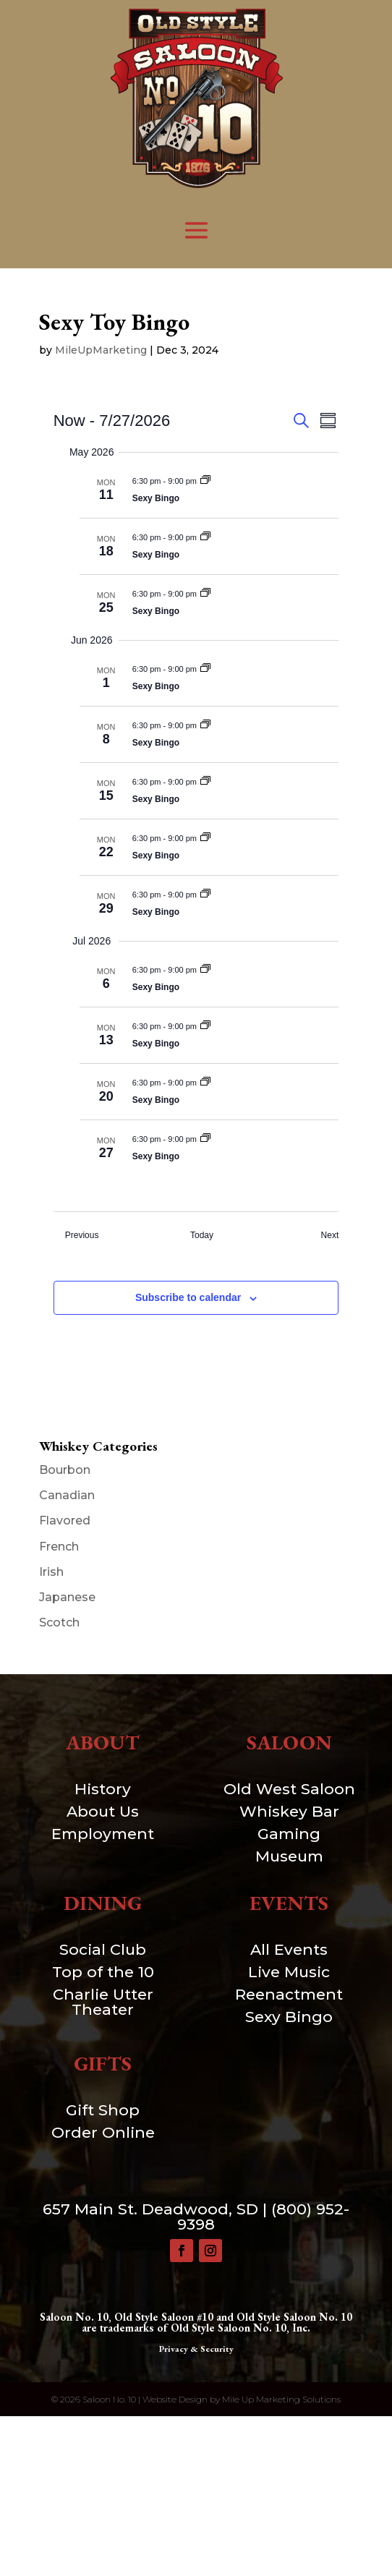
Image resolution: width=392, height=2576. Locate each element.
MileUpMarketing (101, 350)
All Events (289, 1949)
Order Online (103, 2132)
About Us (103, 1811)
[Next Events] (330, 1235)
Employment (102, 1834)
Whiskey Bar (289, 1811)
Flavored (64, 1520)
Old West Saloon (289, 1789)
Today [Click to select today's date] (201, 1235)
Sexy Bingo (155, 498)
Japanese (67, 1597)
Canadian (67, 1495)
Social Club (102, 1949)
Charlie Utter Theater (103, 2001)
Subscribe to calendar (188, 1297)
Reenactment (289, 1994)
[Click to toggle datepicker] (112, 420)
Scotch (59, 1622)
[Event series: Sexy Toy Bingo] (205, 481)
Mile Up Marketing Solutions (281, 2399)
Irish (51, 1572)
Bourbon (64, 1470)
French (59, 1546)
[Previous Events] (82, 1235)
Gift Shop (103, 2110)
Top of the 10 (103, 1972)
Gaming (288, 1834)
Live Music (289, 1972)
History (102, 1789)
